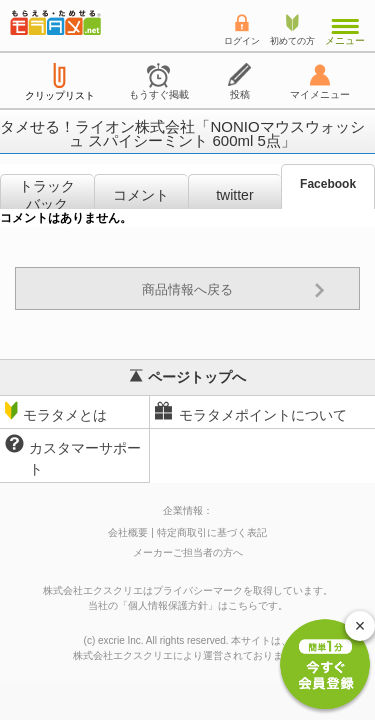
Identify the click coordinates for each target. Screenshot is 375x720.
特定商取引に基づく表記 (212, 532)
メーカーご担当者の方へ (188, 552)
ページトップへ (188, 377)
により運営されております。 (188, 655)
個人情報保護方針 (168, 605)
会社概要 (128, 532)
